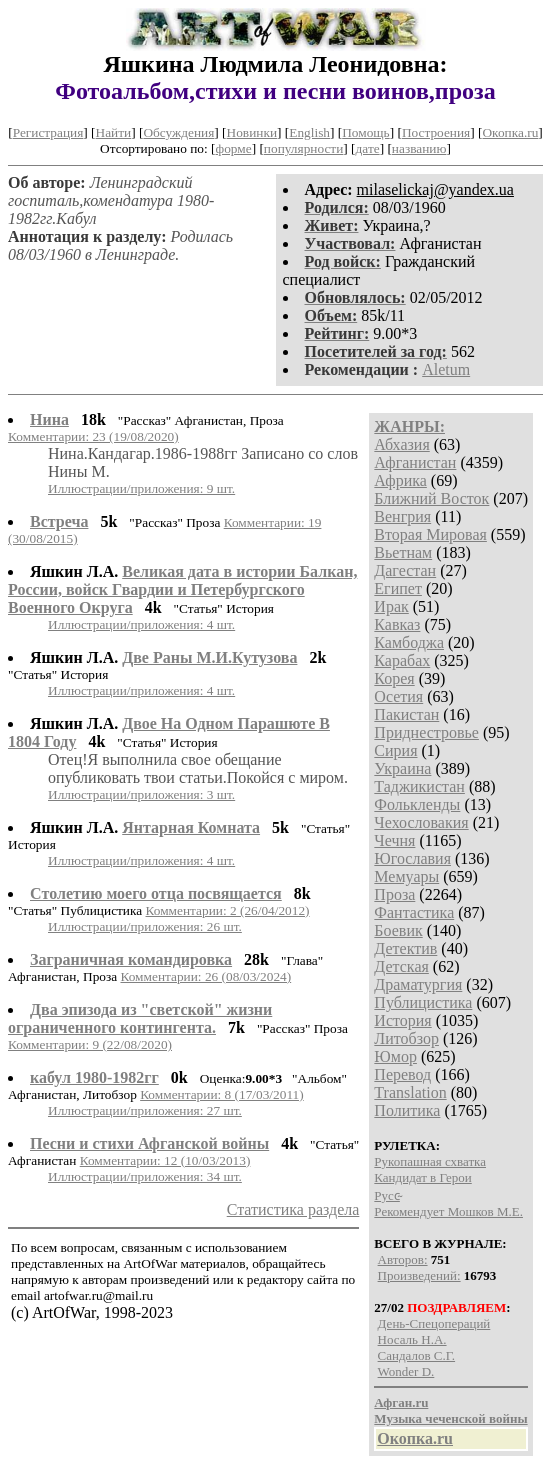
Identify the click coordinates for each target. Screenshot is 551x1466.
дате (368, 148)
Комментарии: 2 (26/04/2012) (228, 910)
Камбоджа (409, 642)
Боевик (398, 930)
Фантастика (414, 912)
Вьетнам (403, 552)
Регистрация (48, 132)
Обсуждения (178, 132)
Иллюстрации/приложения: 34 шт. (145, 1176)
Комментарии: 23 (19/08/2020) (93, 436)
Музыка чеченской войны (450, 1418)
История (402, 1020)
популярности (303, 148)
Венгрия (402, 516)
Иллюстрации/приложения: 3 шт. (141, 794)
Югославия (412, 858)
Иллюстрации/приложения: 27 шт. (145, 1110)
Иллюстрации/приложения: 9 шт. (141, 488)
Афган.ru (401, 1402)
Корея (394, 678)
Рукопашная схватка (430, 1161)
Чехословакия (421, 822)
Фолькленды (417, 804)
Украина (402, 768)
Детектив (405, 948)
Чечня (394, 840)
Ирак (391, 606)
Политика (407, 1110)
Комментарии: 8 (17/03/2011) (222, 1094)
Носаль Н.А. (412, 1339)
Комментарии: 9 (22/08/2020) (90, 1044)
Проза (394, 894)
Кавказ (397, 624)
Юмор (395, 1056)
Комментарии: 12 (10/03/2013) (165, 1160)
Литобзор (406, 1038)
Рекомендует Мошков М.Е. (448, 1211)
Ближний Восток (431, 498)
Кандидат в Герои (422, 1177)
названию (419, 148)
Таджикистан (419, 786)
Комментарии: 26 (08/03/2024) (205, 976)
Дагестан (405, 570)
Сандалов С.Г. (417, 1355)
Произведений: (419, 1275)
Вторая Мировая (430, 534)
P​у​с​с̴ (387, 1195)
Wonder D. (406, 1371)
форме (234, 148)
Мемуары (406, 876)
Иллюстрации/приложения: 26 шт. (145, 926)
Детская (401, 966)
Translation (410, 1092)
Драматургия (418, 984)
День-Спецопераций (434, 1323)
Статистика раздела (293, 1209)
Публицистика (423, 1002)
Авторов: (403, 1259)
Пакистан (406, 714)
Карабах (402, 660)
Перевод (402, 1074)
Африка (400, 480)
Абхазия (401, 444)
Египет (398, 588)
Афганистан (415, 462)
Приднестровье (426, 732)
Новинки (252, 132)
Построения (436, 132)
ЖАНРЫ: (409, 426)
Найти (114, 132)
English (309, 132)
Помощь (365, 132)
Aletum (446, 369)
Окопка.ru (510, 132)
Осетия (398, 696)
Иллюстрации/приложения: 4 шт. (141, 624)
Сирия (395, 750)
